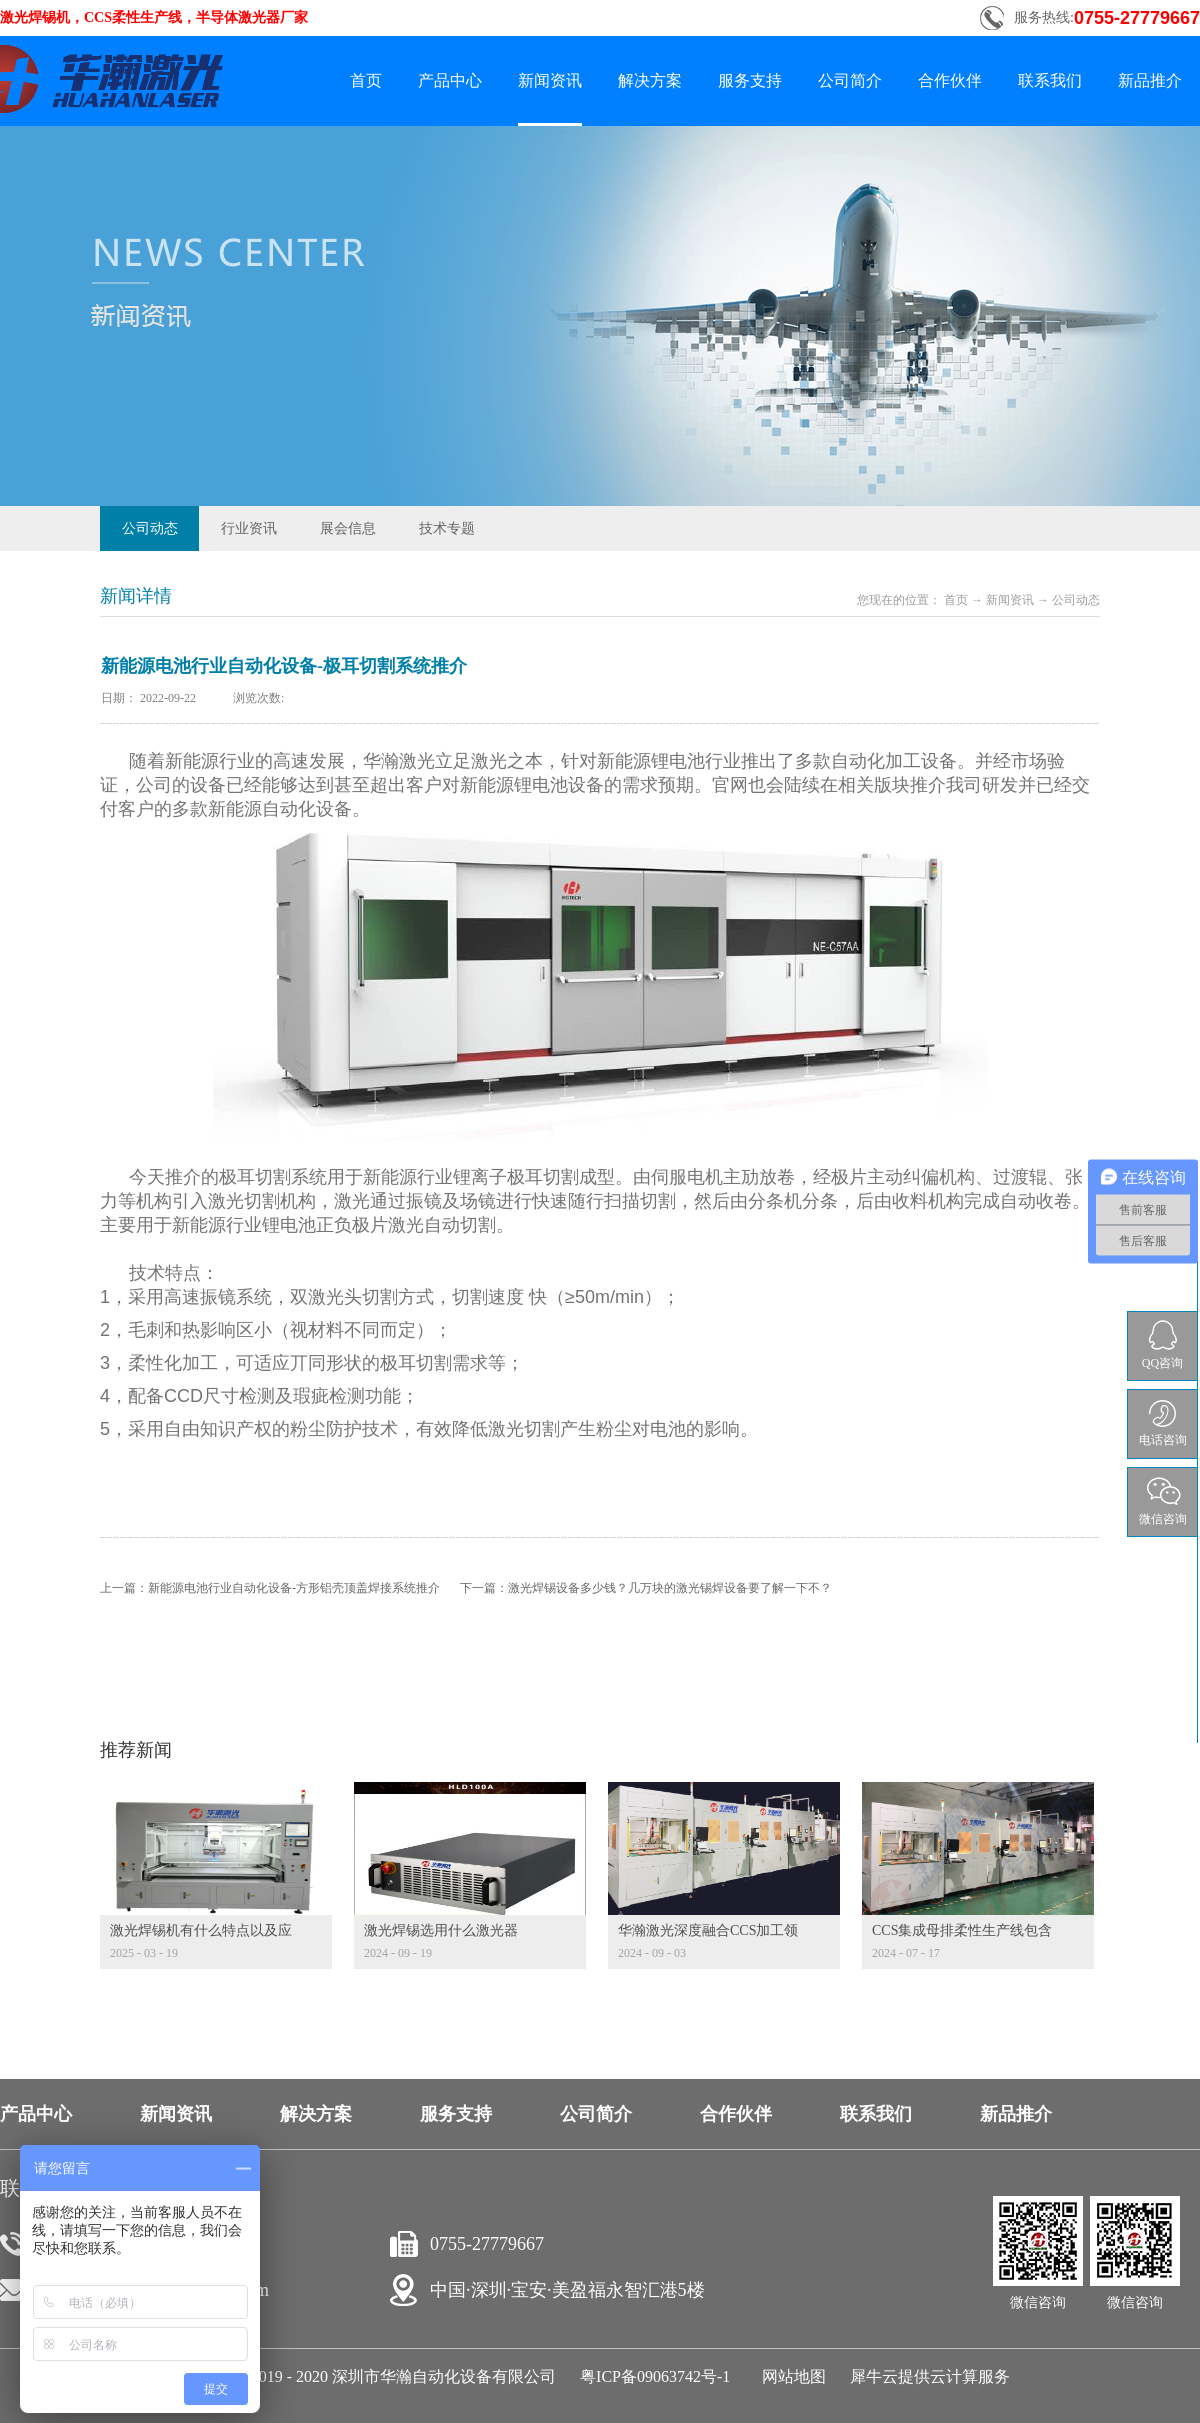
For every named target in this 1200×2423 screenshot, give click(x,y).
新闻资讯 (1010, 600)
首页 (366, 80)
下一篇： (646, 1588)
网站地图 (790, 2376)
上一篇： (270, 1588)
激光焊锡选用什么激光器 (441, 1930)
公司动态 (1076, 600)
